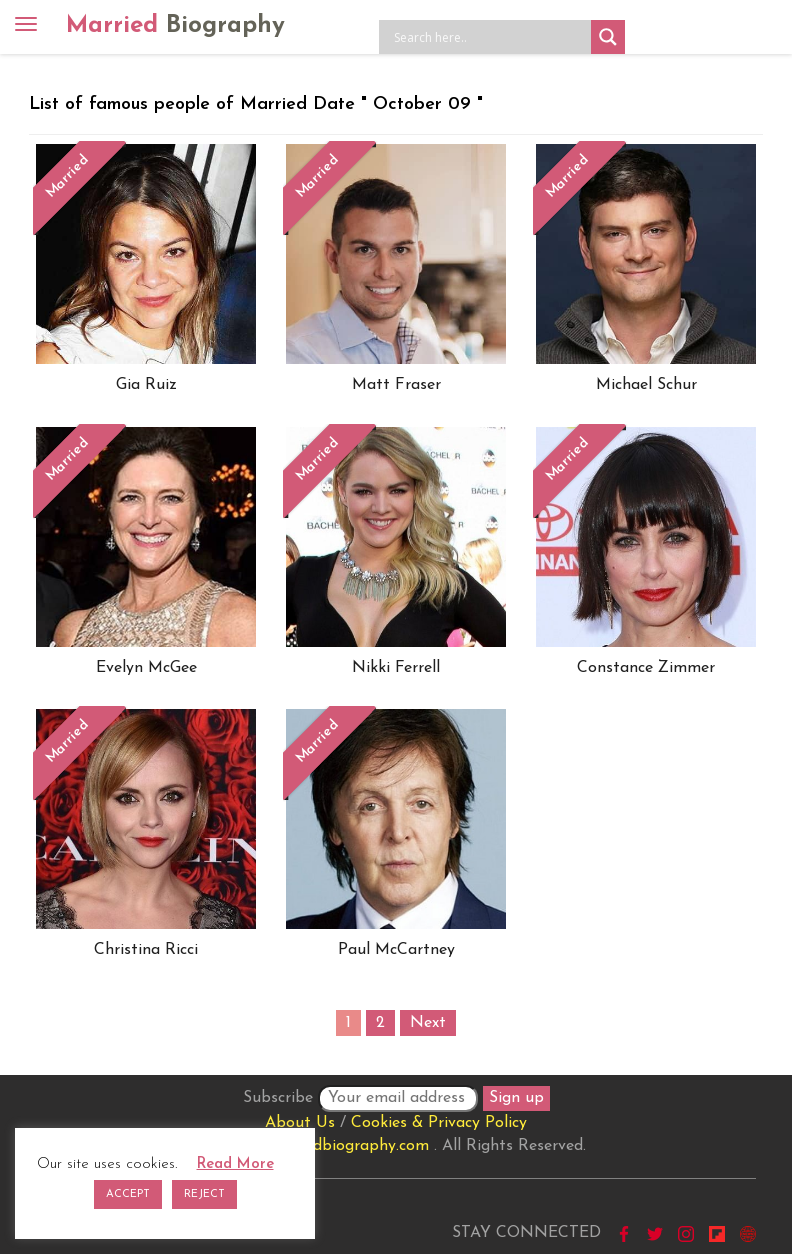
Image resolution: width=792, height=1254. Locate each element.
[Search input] (490, 37)
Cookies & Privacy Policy (439, 1123)
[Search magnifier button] (608, 37)
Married (175, 26)
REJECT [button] (204, 1194)
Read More (235, 1164)
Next (428, 1023)
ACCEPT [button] (128, 1194)
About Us (300, 1123)
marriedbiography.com (347, 1146)
